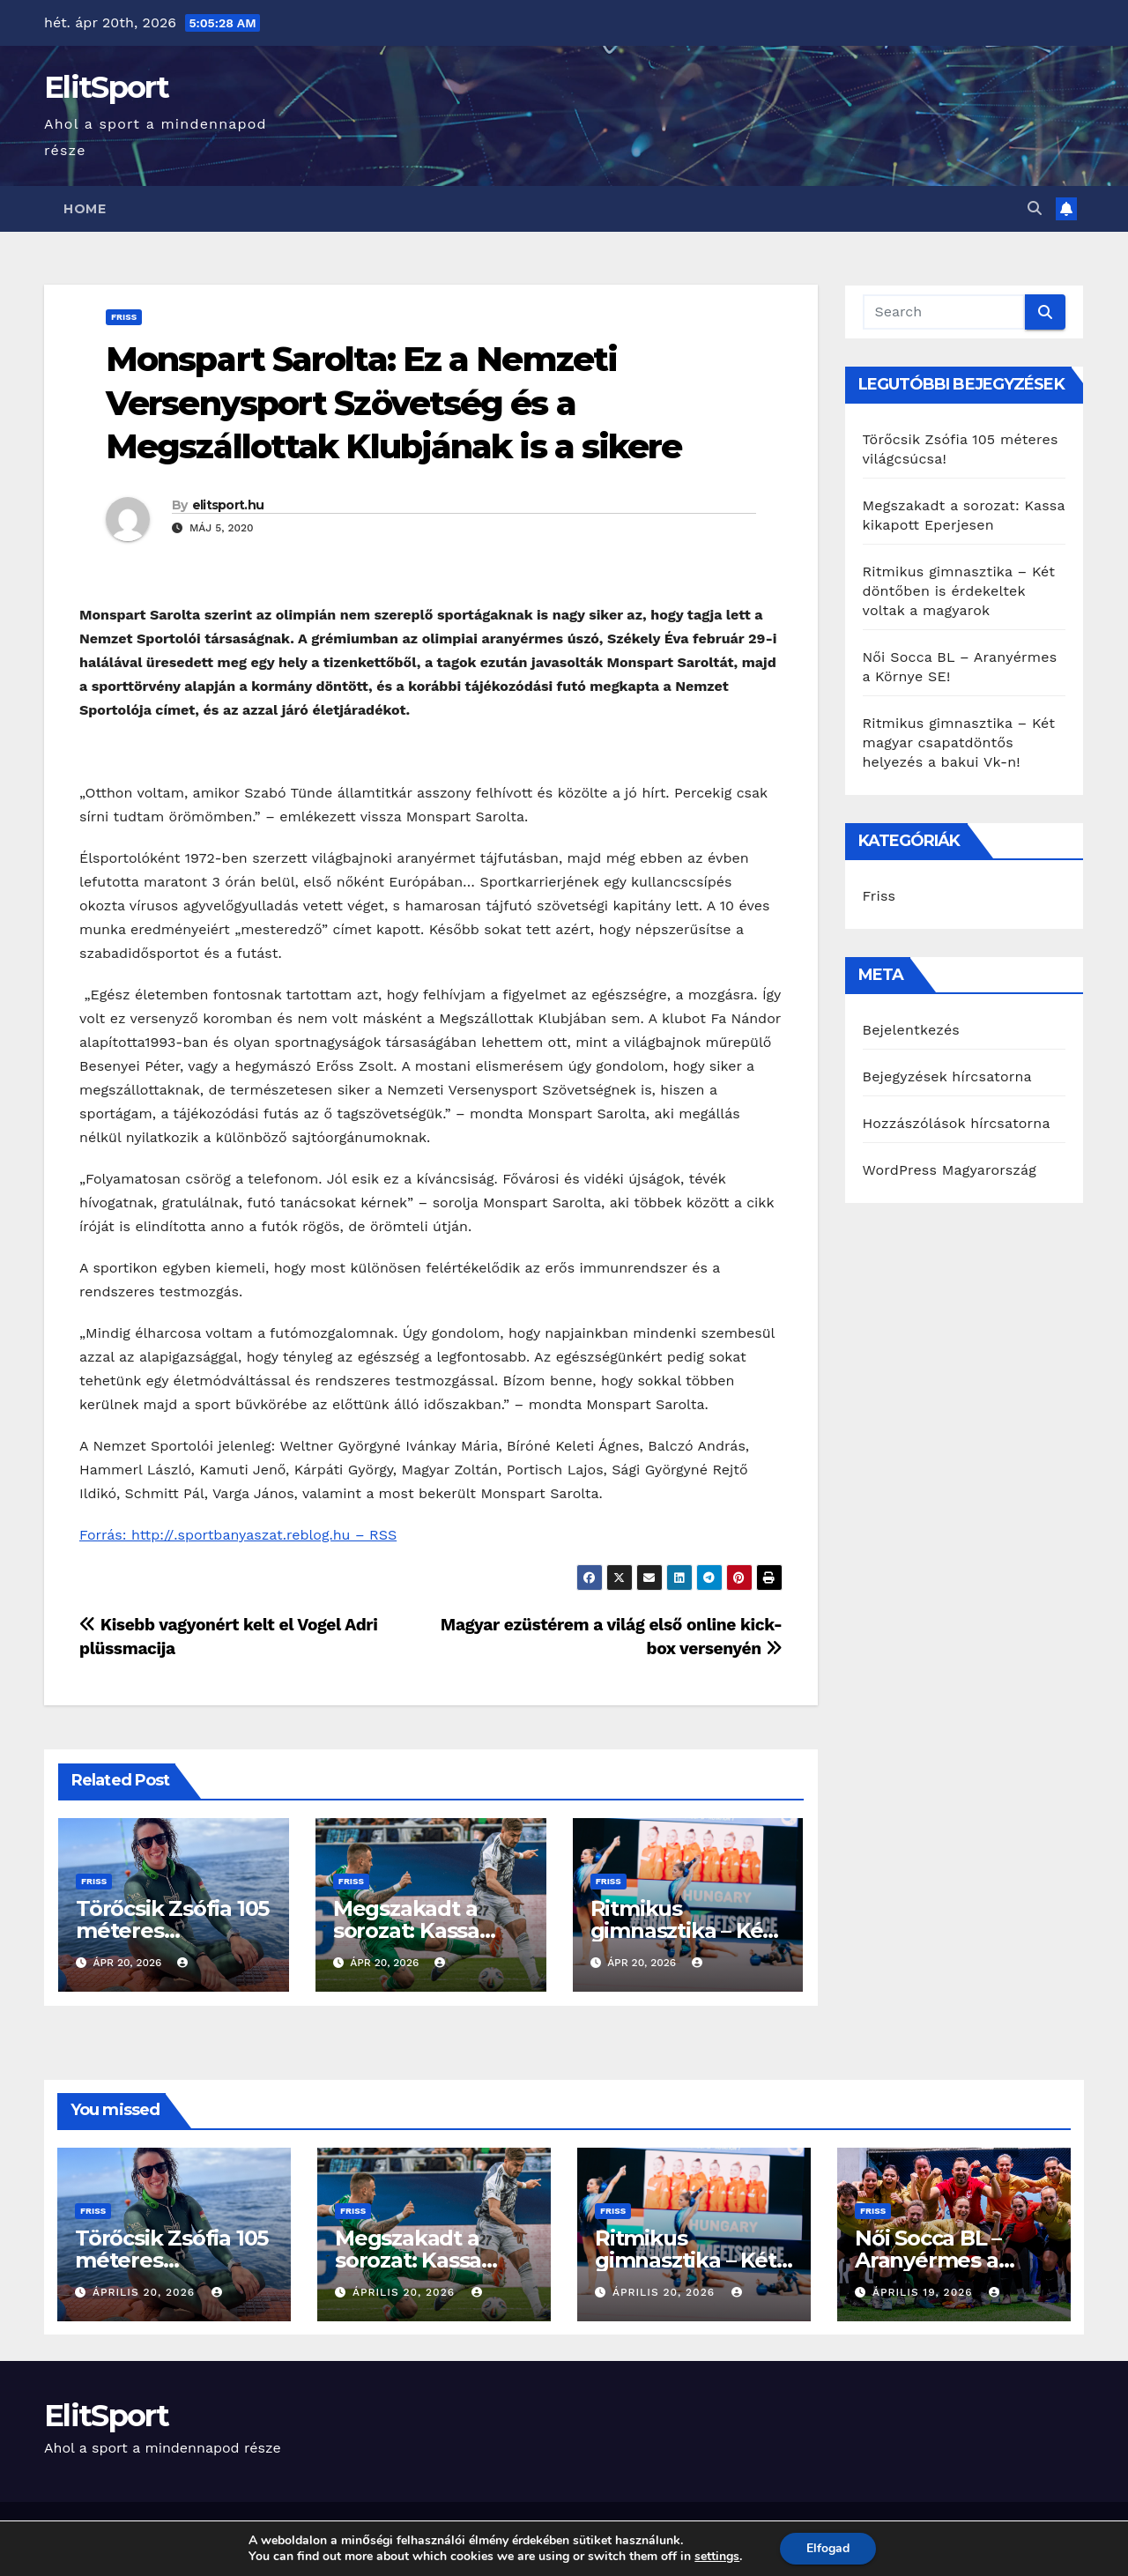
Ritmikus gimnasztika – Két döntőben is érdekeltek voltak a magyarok (959, 591)
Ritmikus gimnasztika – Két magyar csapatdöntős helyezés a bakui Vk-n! (959, 742)
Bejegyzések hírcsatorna (947, 1076)
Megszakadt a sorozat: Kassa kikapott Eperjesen (433, 2260)
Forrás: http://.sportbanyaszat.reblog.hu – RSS (238, 1534)
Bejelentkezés (912, 1029)
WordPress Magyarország (950, 1170)
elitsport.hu (228, 505)
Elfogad (828, 2548)
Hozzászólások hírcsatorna (956, 1123)
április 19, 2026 (924, 2292)
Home (84, 209)
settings (716, 2557)
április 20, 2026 (146, 2292)
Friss (124, 317)
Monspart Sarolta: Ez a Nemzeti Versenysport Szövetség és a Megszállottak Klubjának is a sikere (394, 402)
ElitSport (106, 87)
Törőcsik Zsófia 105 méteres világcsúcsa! (172, 1930)
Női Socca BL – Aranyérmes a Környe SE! (928, 2260)
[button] (1035, 208)
